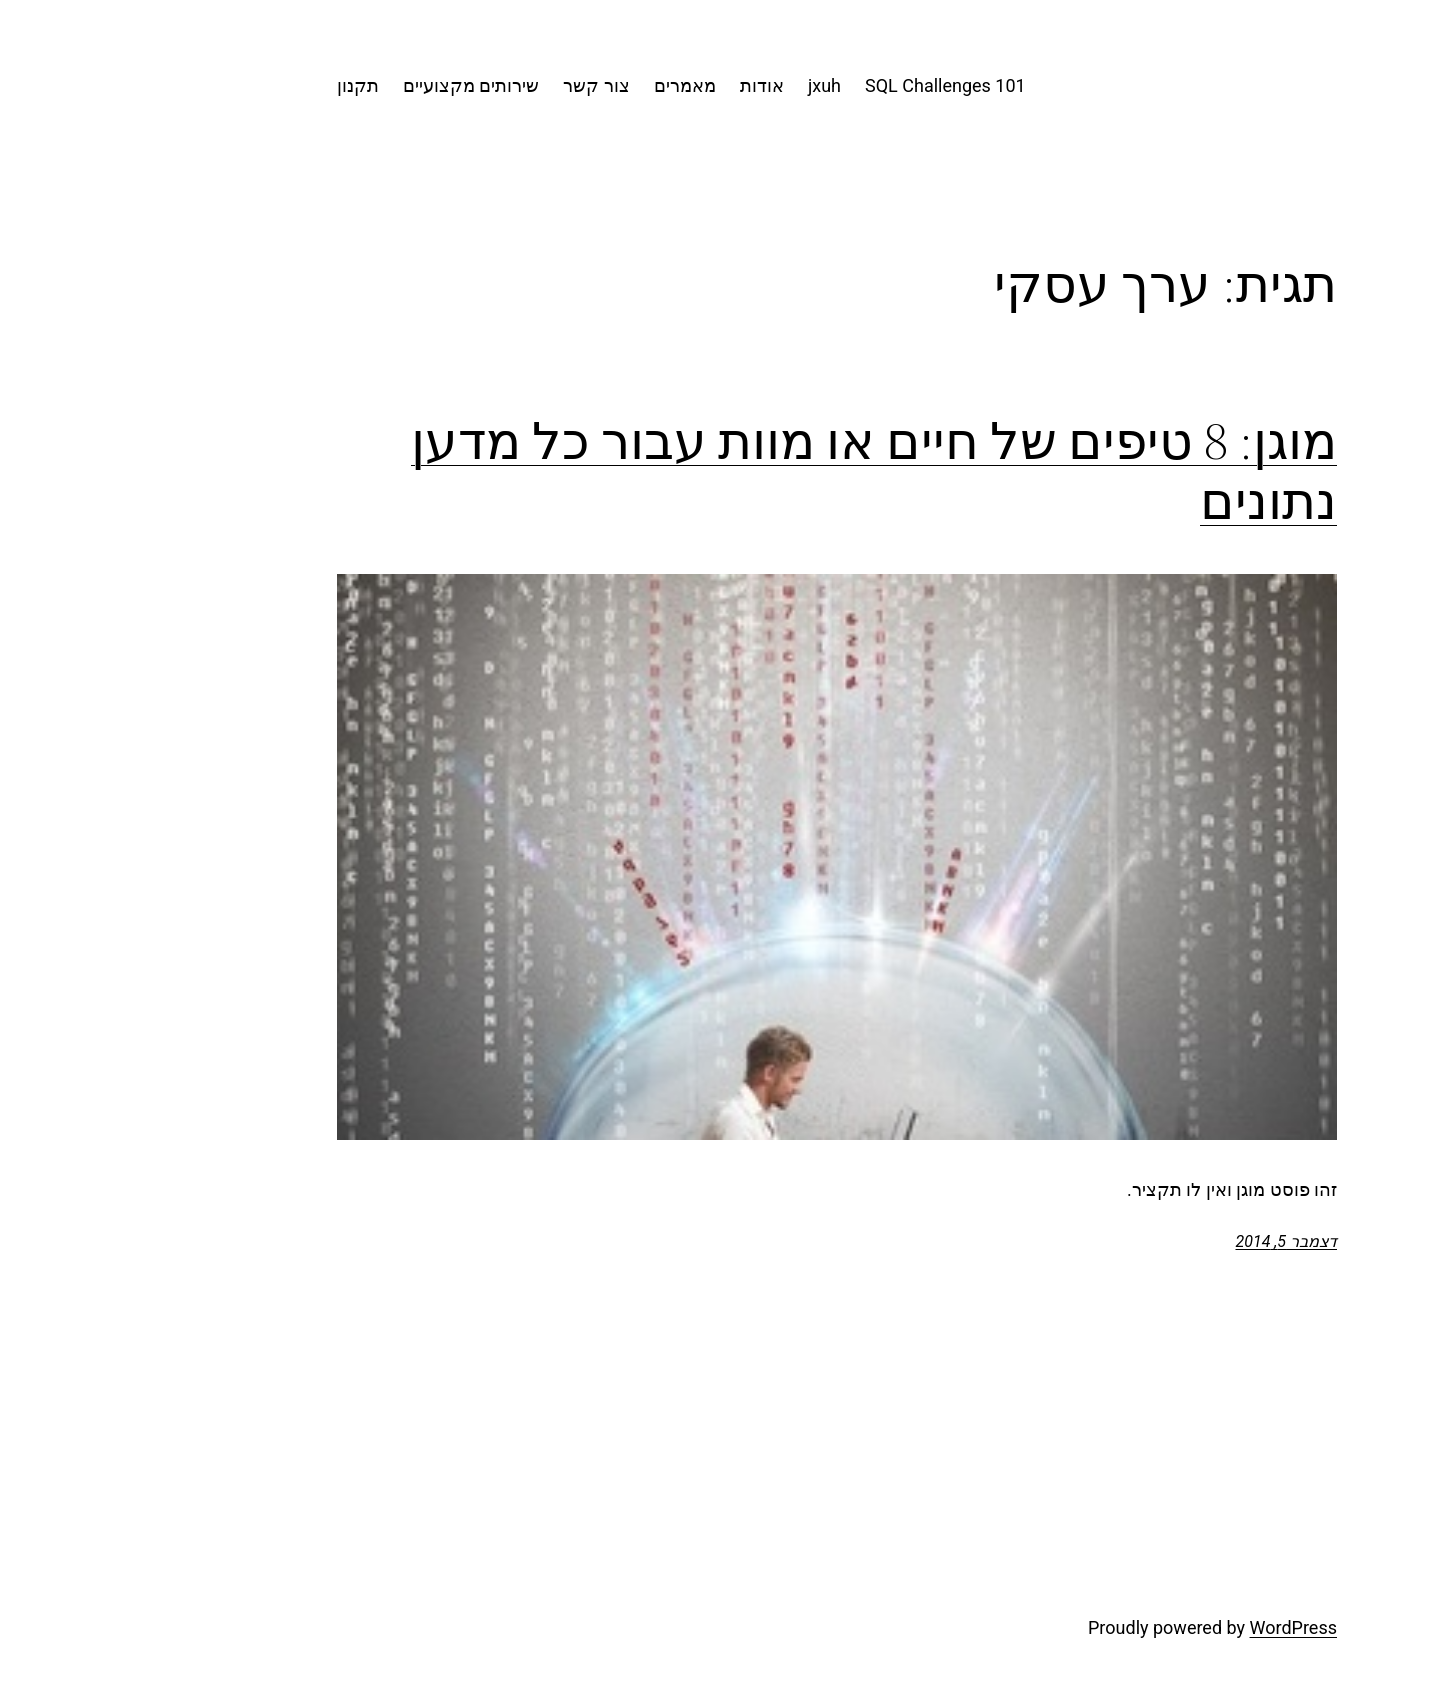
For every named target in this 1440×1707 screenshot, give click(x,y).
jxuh (707, 85)
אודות (645, 85)
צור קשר (479, 85)
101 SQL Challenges (828, 85)
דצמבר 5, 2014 (1169, 1241)
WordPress (1176, 1627)
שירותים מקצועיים (354, 85)
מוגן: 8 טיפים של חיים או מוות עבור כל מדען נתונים (757, 471)
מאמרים (568, 85)
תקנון (241, 85)
